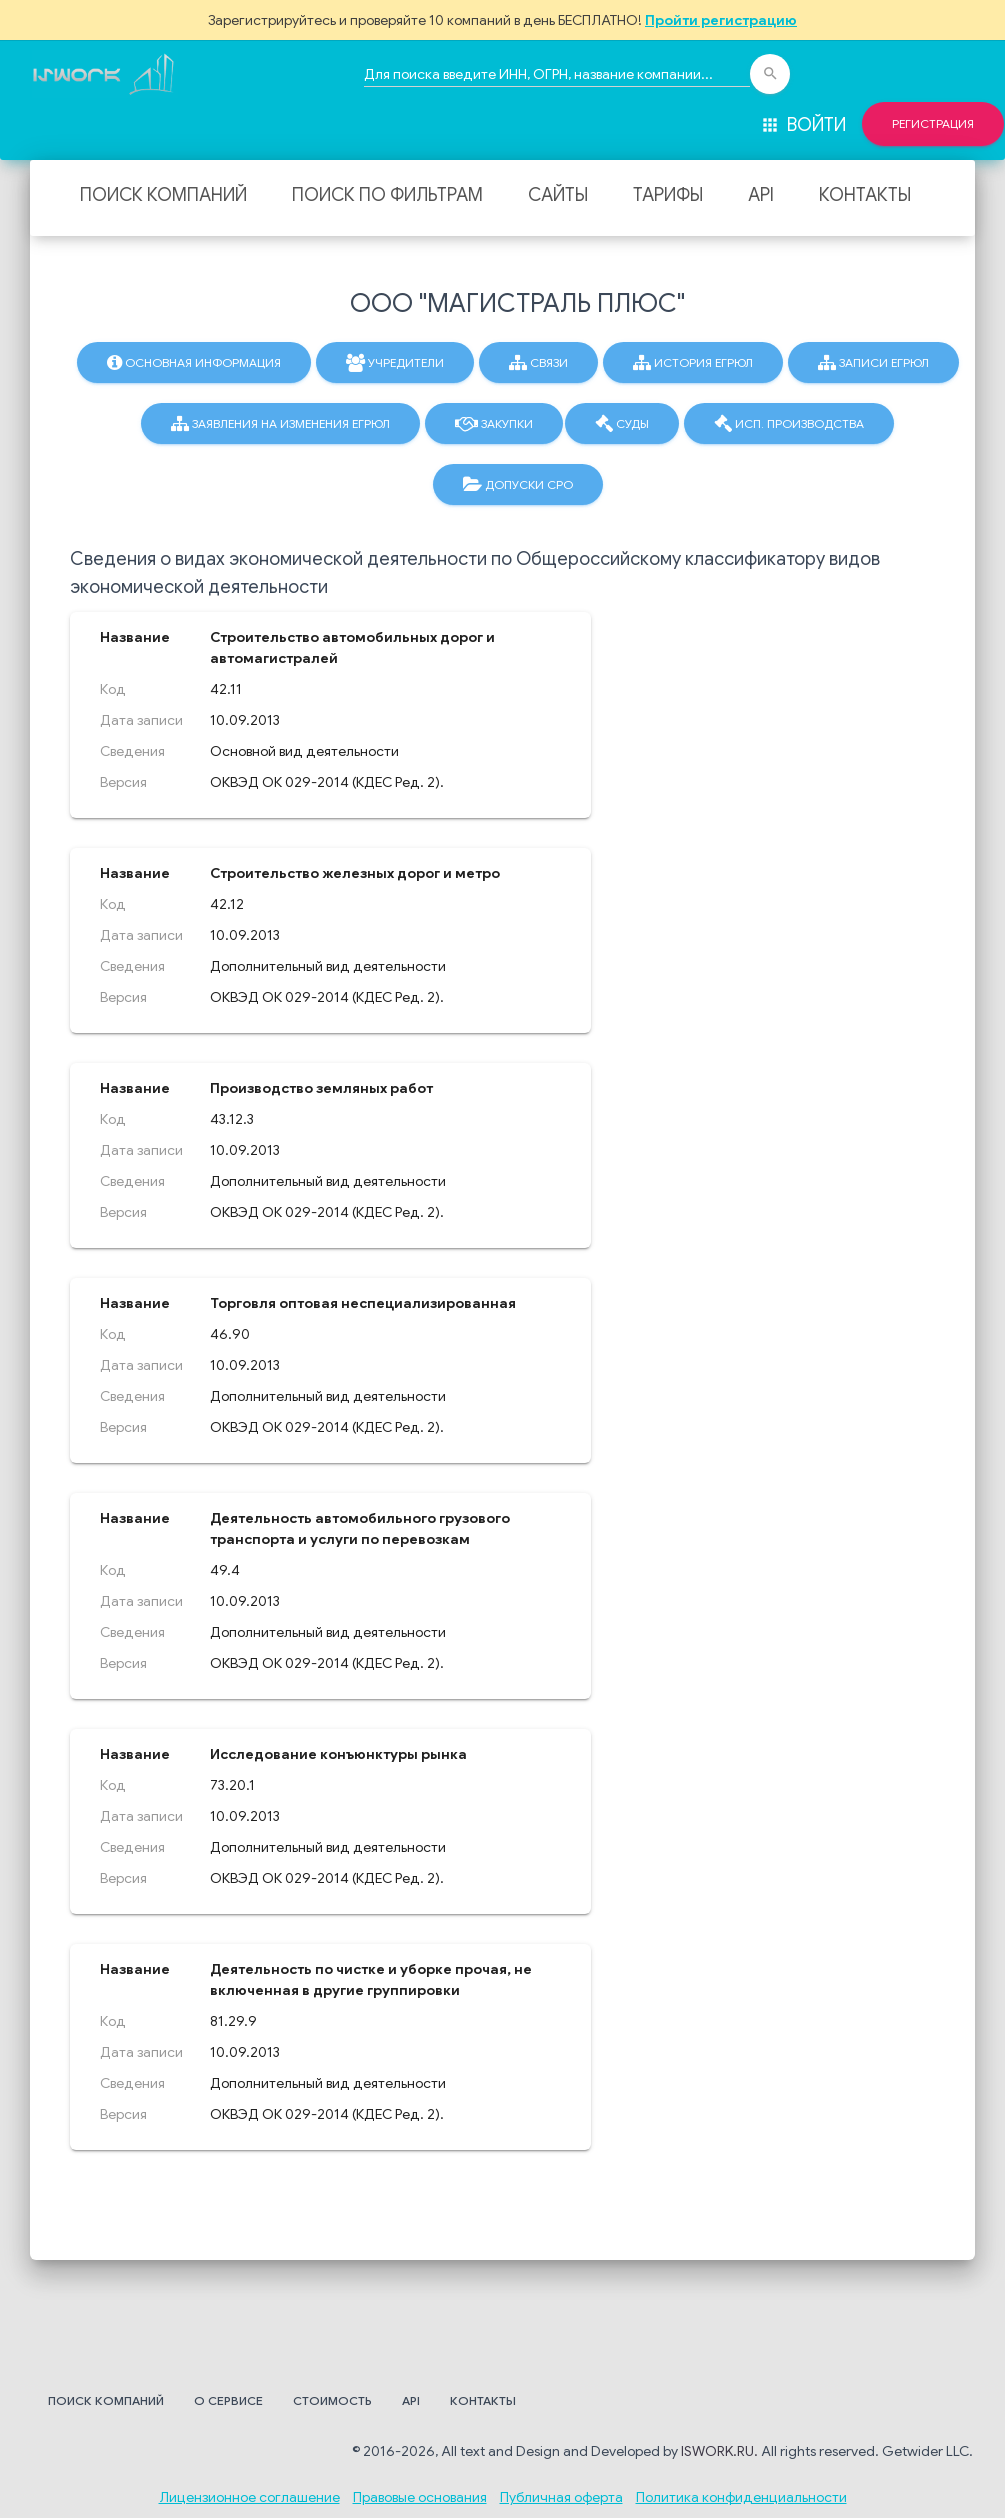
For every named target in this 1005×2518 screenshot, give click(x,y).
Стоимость (332, 2400)
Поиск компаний (163, 195)
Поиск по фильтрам (387, 195)
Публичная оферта (561, 2497)
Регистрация (933, 124)
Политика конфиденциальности (741, 2497)
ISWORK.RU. (719, 2451)
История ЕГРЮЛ (693, 363)
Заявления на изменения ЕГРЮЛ (280, 424)
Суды (622, 424)
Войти (803, 125)
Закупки (494, 424)
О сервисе (228, 2400)
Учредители (395, 363)
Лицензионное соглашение (249, 2497)
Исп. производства (789, 424)
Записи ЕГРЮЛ (873, 363)
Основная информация (194, 363)
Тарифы (668, 195)
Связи (538, 363)
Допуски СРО (518, 485)
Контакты (865, 195)
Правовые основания (420, 2497)
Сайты (558, 195)
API (761, 195)
